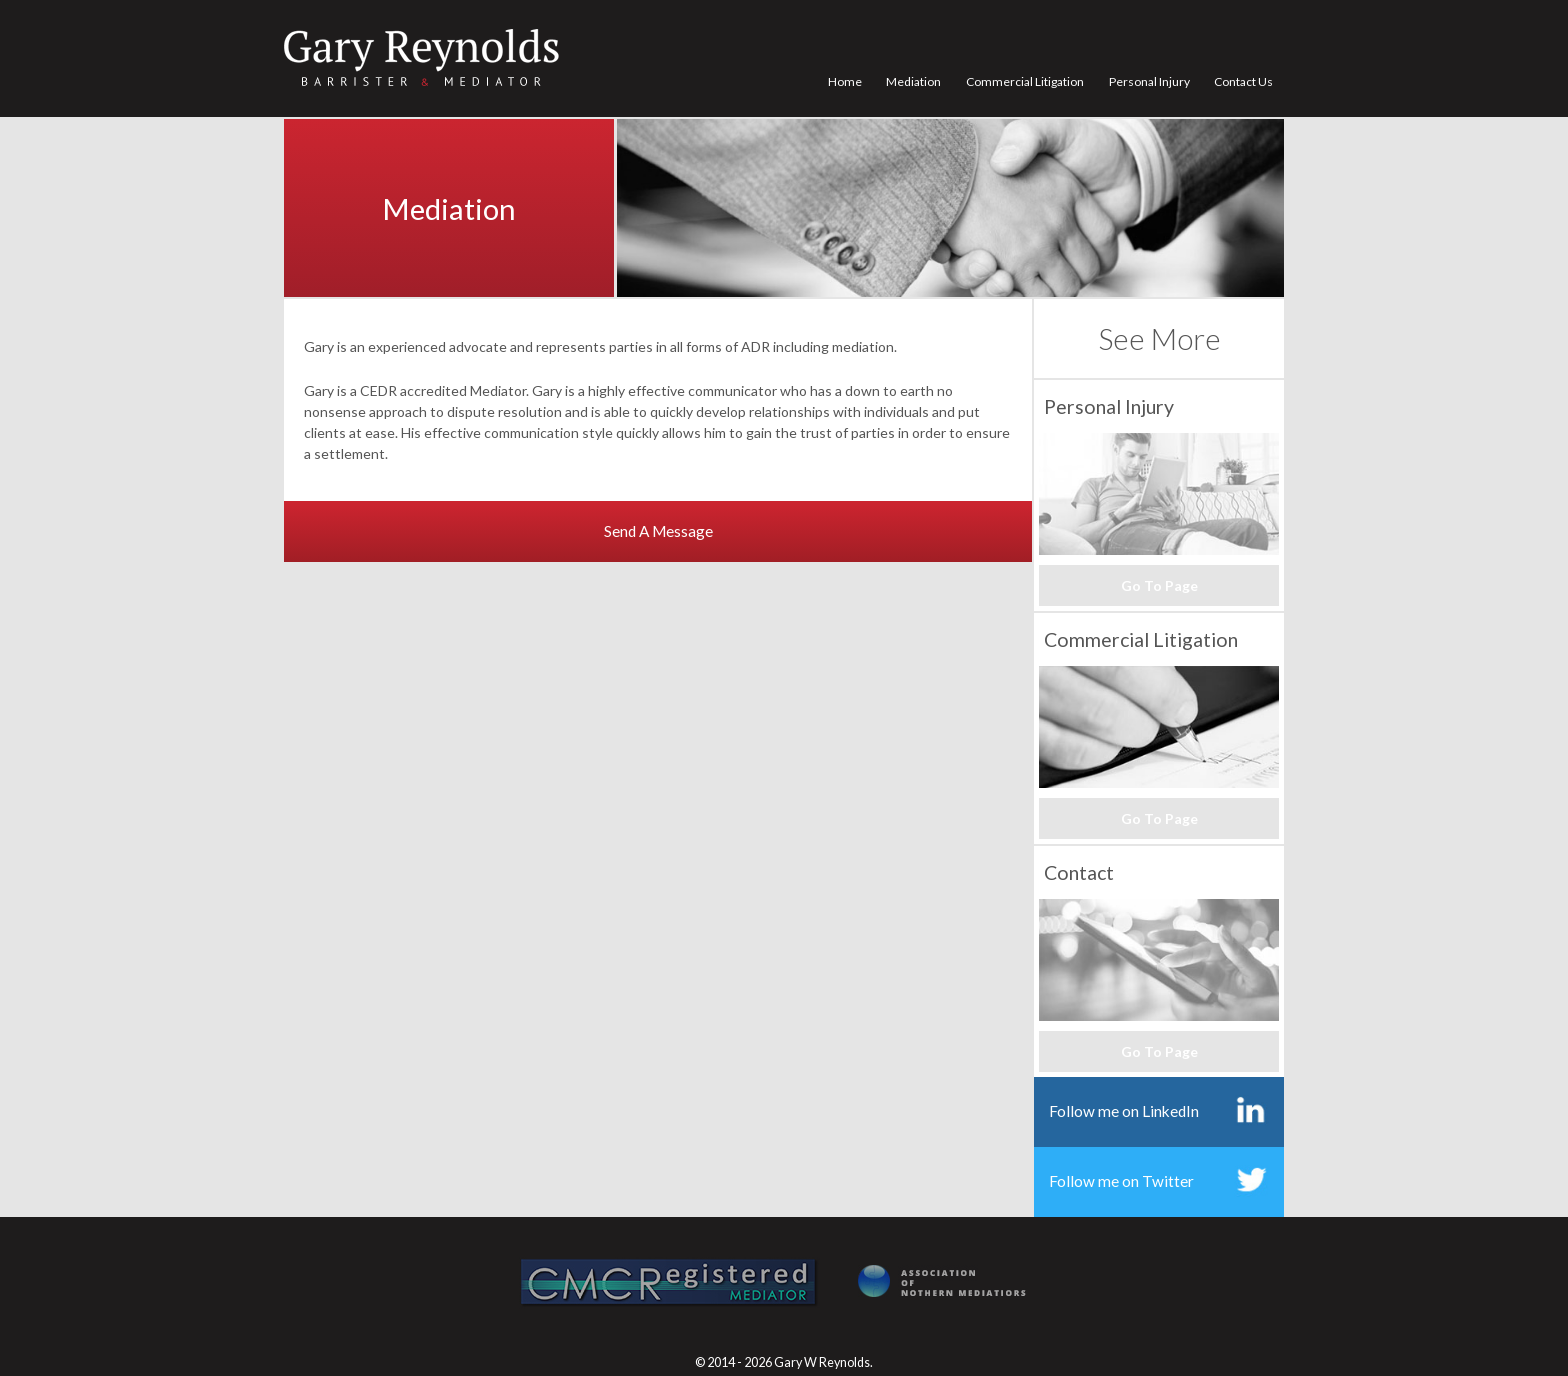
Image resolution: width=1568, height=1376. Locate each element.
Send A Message (658, 531)
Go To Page (1159, 585)
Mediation (913, 81)
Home (845, 81)
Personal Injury (1149, 81)
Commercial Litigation (1025, 81)
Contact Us (1243, 81)
